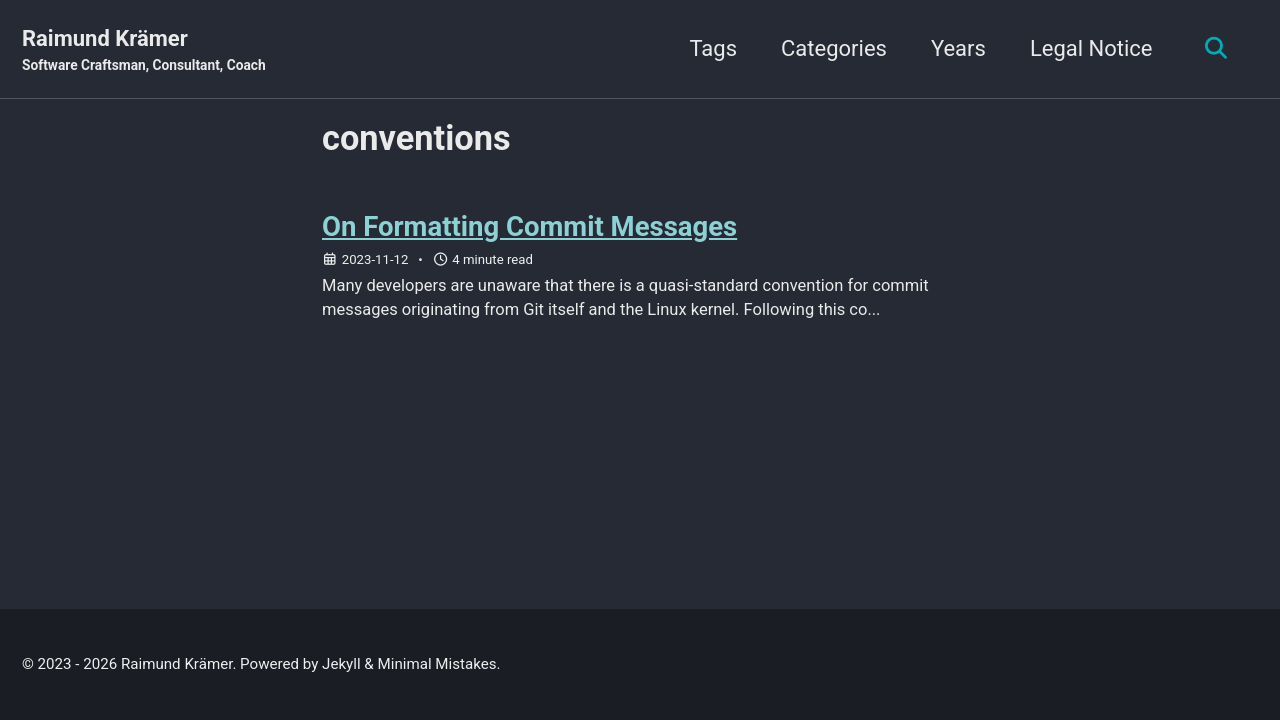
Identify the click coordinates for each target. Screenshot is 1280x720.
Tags (713, 48)
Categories (834, 48)
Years (958, 48)
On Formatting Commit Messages (529, 226)
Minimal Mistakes (437, 664)
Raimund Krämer (144, 51)
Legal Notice (1091, 48)
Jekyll (341, 664)
